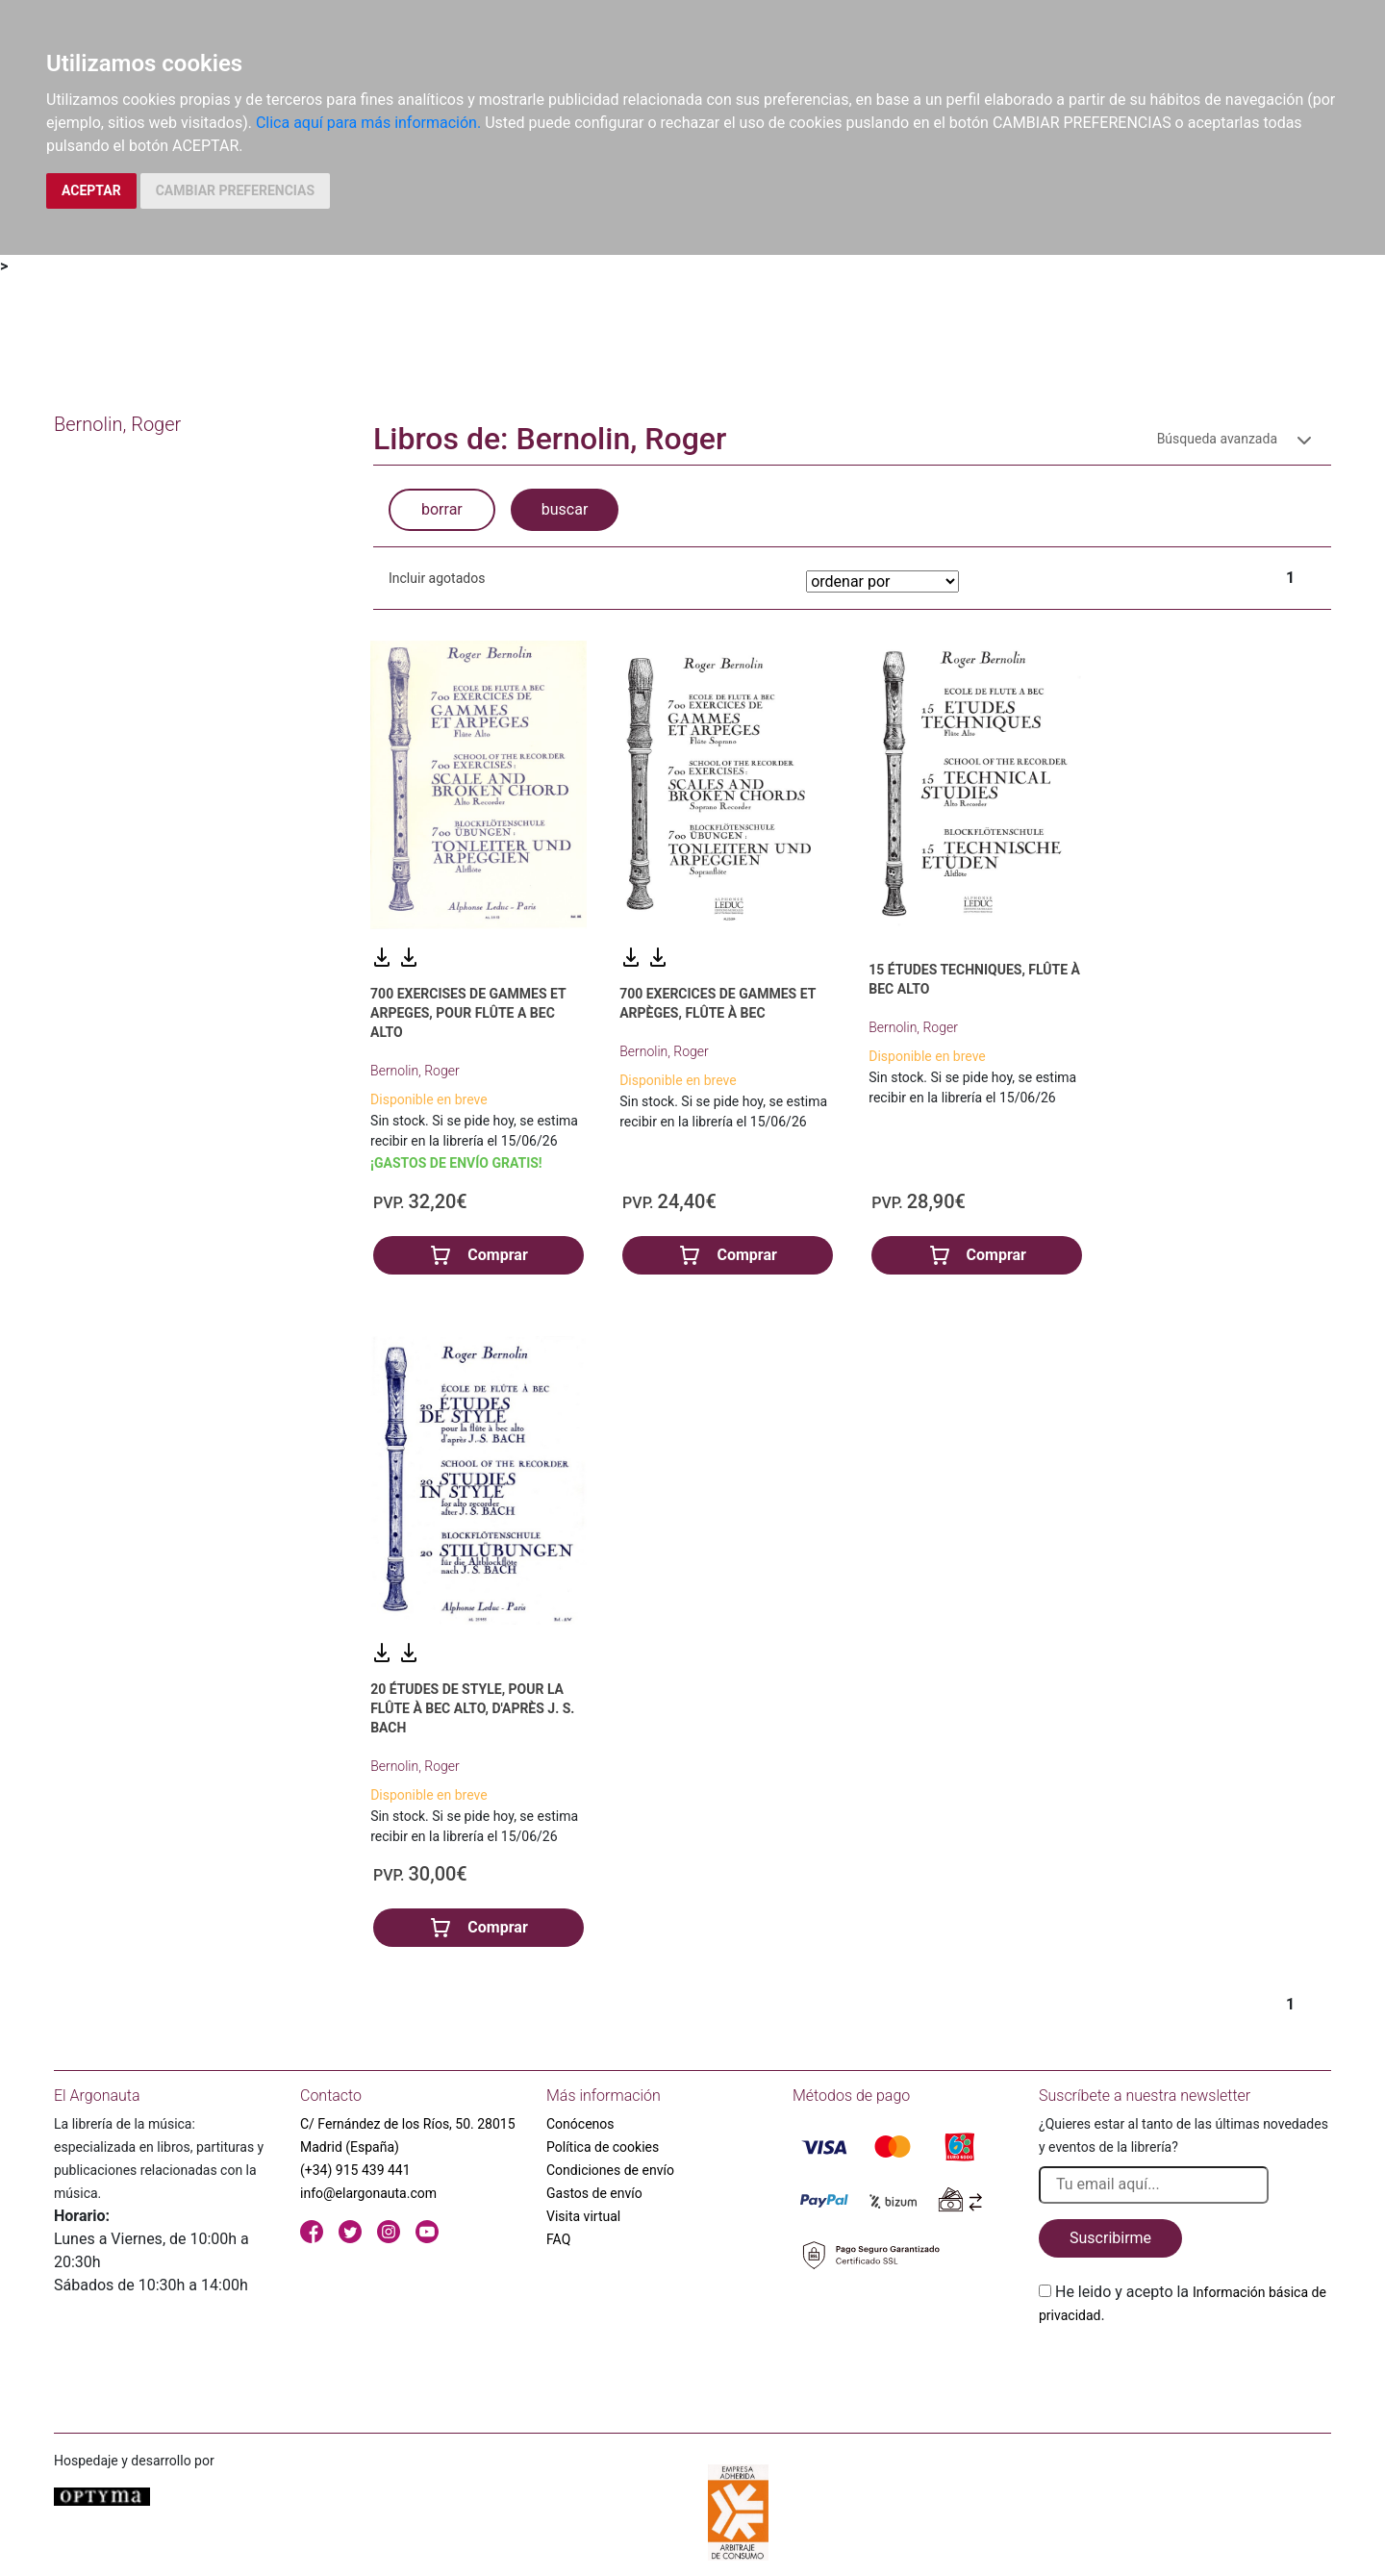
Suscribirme (1110, 2238)
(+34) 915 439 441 (355, 2170)
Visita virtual (583, 2216)
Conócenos (580, 2124)
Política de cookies (602, 2147)
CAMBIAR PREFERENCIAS (235, 190)
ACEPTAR (91, 190)
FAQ (558, 2239)
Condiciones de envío (610, 2170)
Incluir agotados (437, 578)
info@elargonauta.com (368, 2193)
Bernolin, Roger (415, 1070)
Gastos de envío (594, 2193)
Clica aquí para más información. (368, 123)
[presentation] (1185, 2372)
